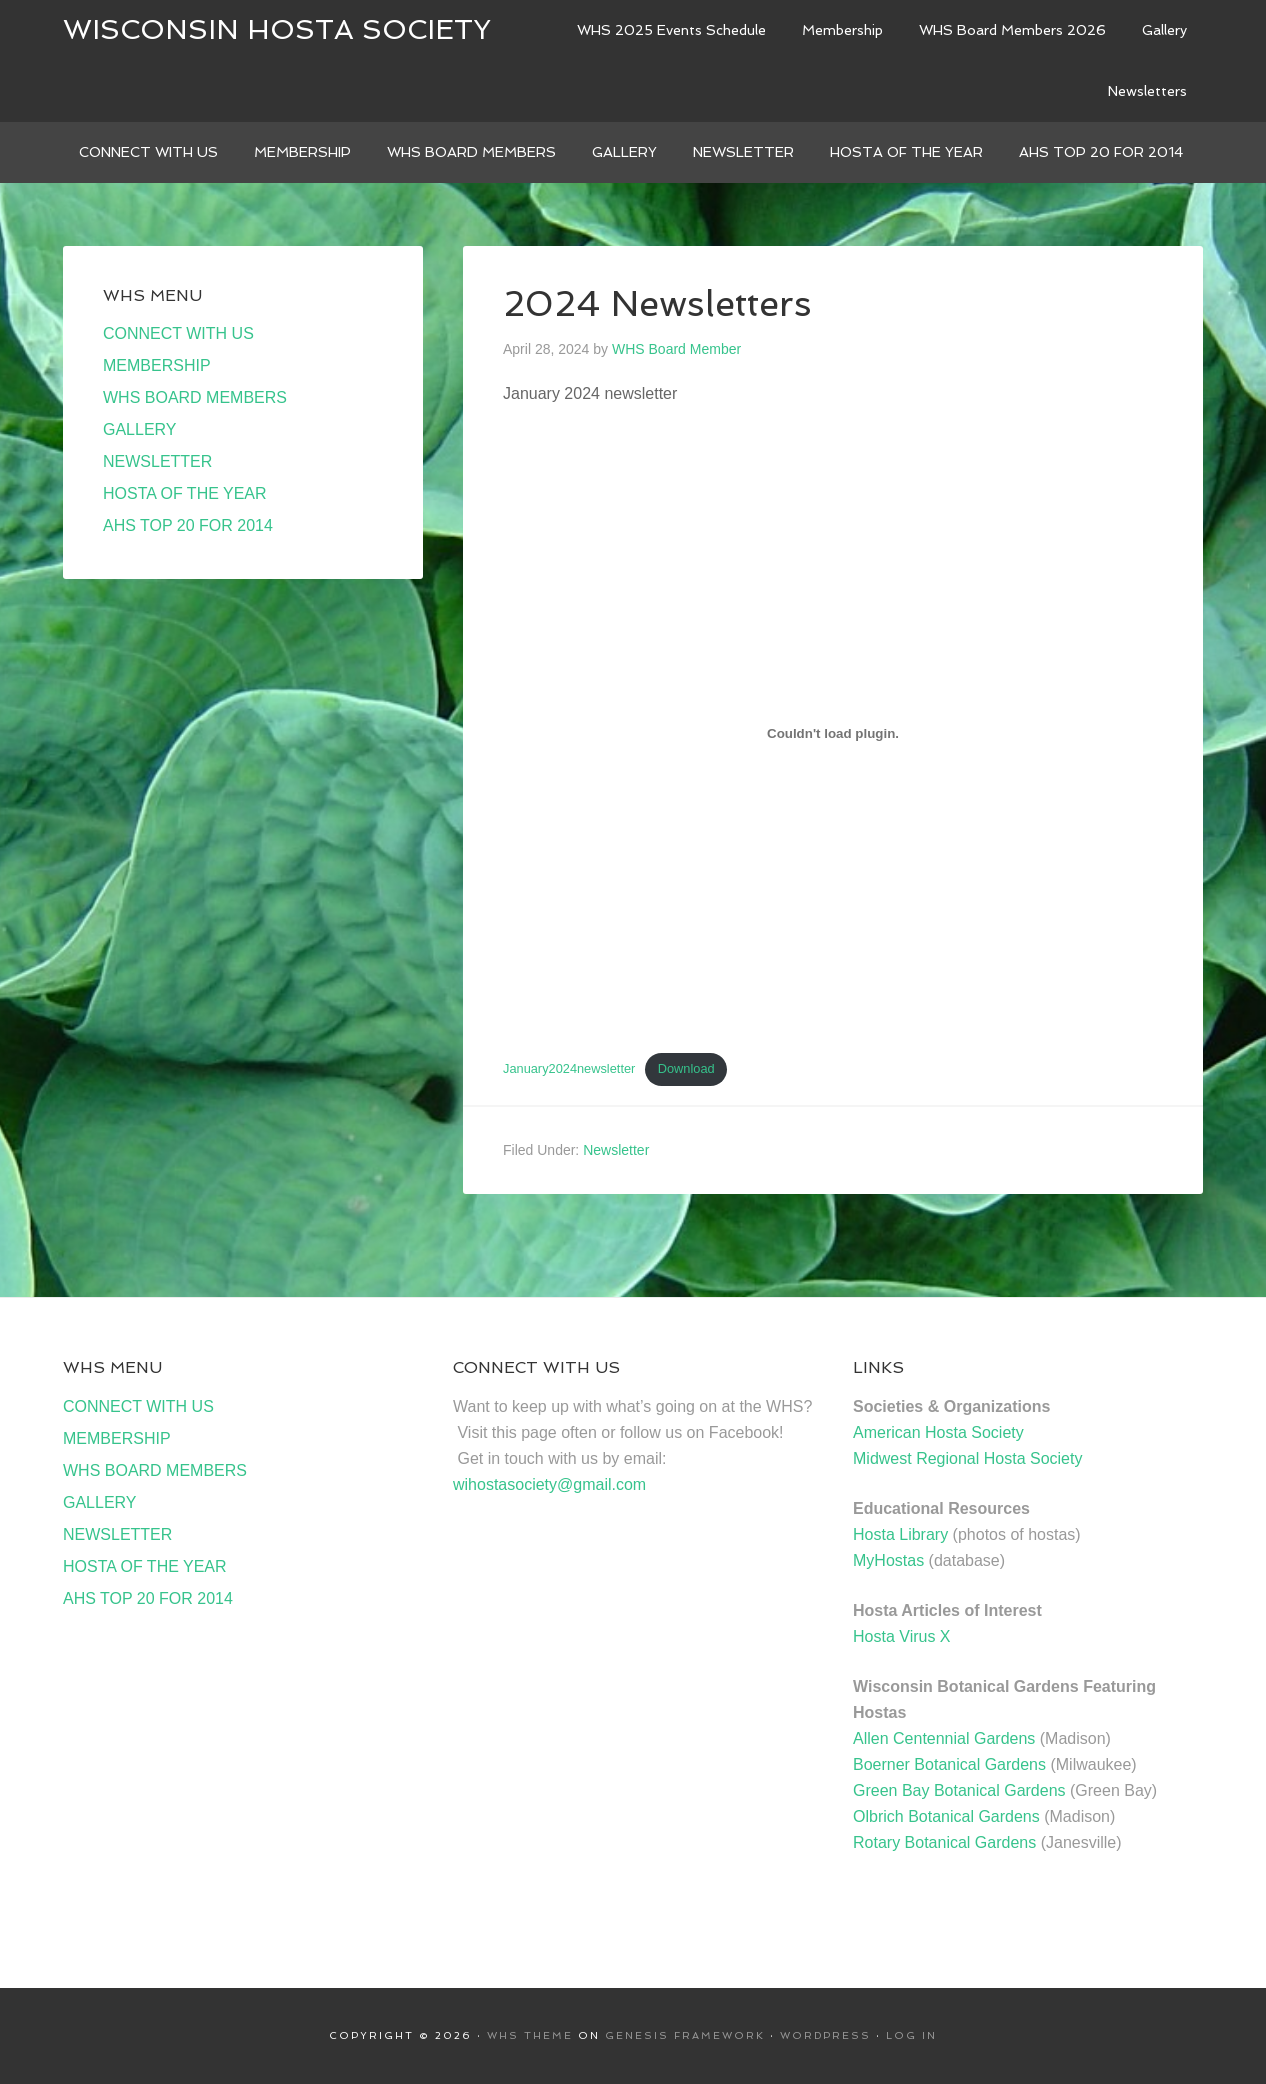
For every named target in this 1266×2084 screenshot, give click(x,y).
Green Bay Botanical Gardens (959, 1790)
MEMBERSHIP (157, 365)
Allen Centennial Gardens (944, 1738)
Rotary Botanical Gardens (944, 1842)
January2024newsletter (569, 1068)
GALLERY (140, 429)
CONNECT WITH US (178, 333)
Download (686, 1068)
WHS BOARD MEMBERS (195, 397)
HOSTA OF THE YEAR (185, 493)
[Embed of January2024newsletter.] (833, 733)
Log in (911, 2035)
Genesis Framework (685, 2035)
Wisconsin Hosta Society (277, 29)
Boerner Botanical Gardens (949, 1764)
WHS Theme (530, 2035)
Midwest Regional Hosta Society (967, 1458)
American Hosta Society (938, 1432)
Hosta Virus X (902, 1636)
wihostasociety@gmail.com (549, 1484)
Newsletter (616, 1150)
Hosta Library (900, 1534)
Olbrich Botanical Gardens (946, 1816)
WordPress (825, 2035)
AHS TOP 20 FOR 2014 (188, 525)
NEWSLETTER (157, 461)
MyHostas (888, 1560)
